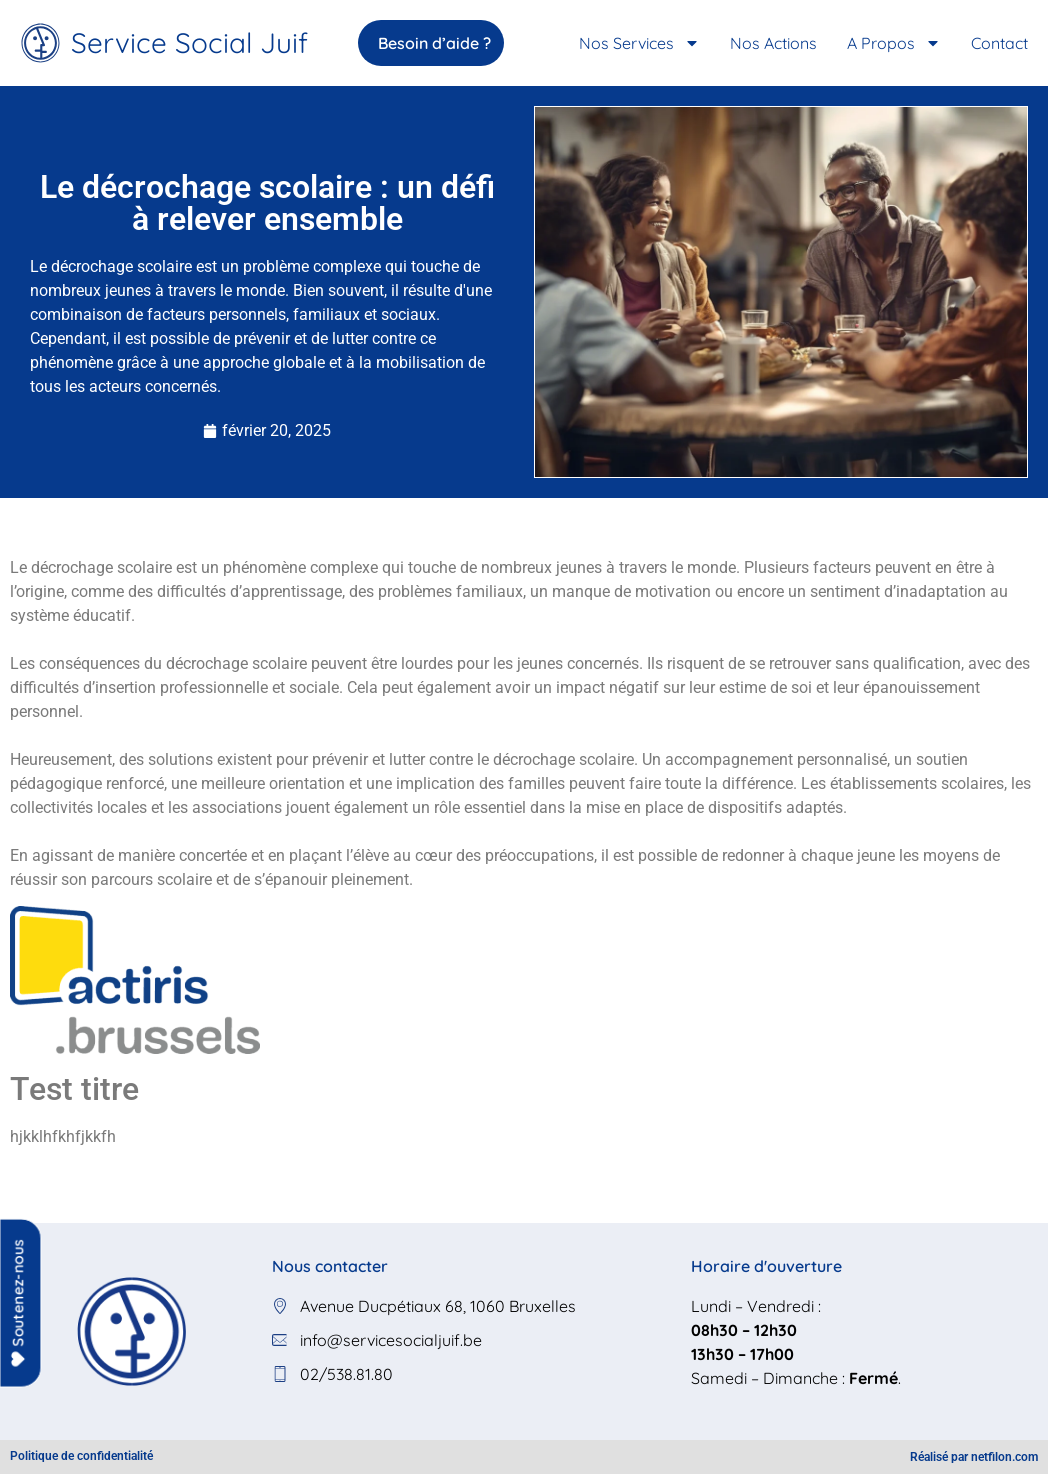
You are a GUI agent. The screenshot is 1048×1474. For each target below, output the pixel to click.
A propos (894, 43)
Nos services (639, 43)
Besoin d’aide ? (447, 43)
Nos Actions (773, 43)
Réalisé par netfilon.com (974, 1457)
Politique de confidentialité (81, 1456)
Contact (999, 43)
